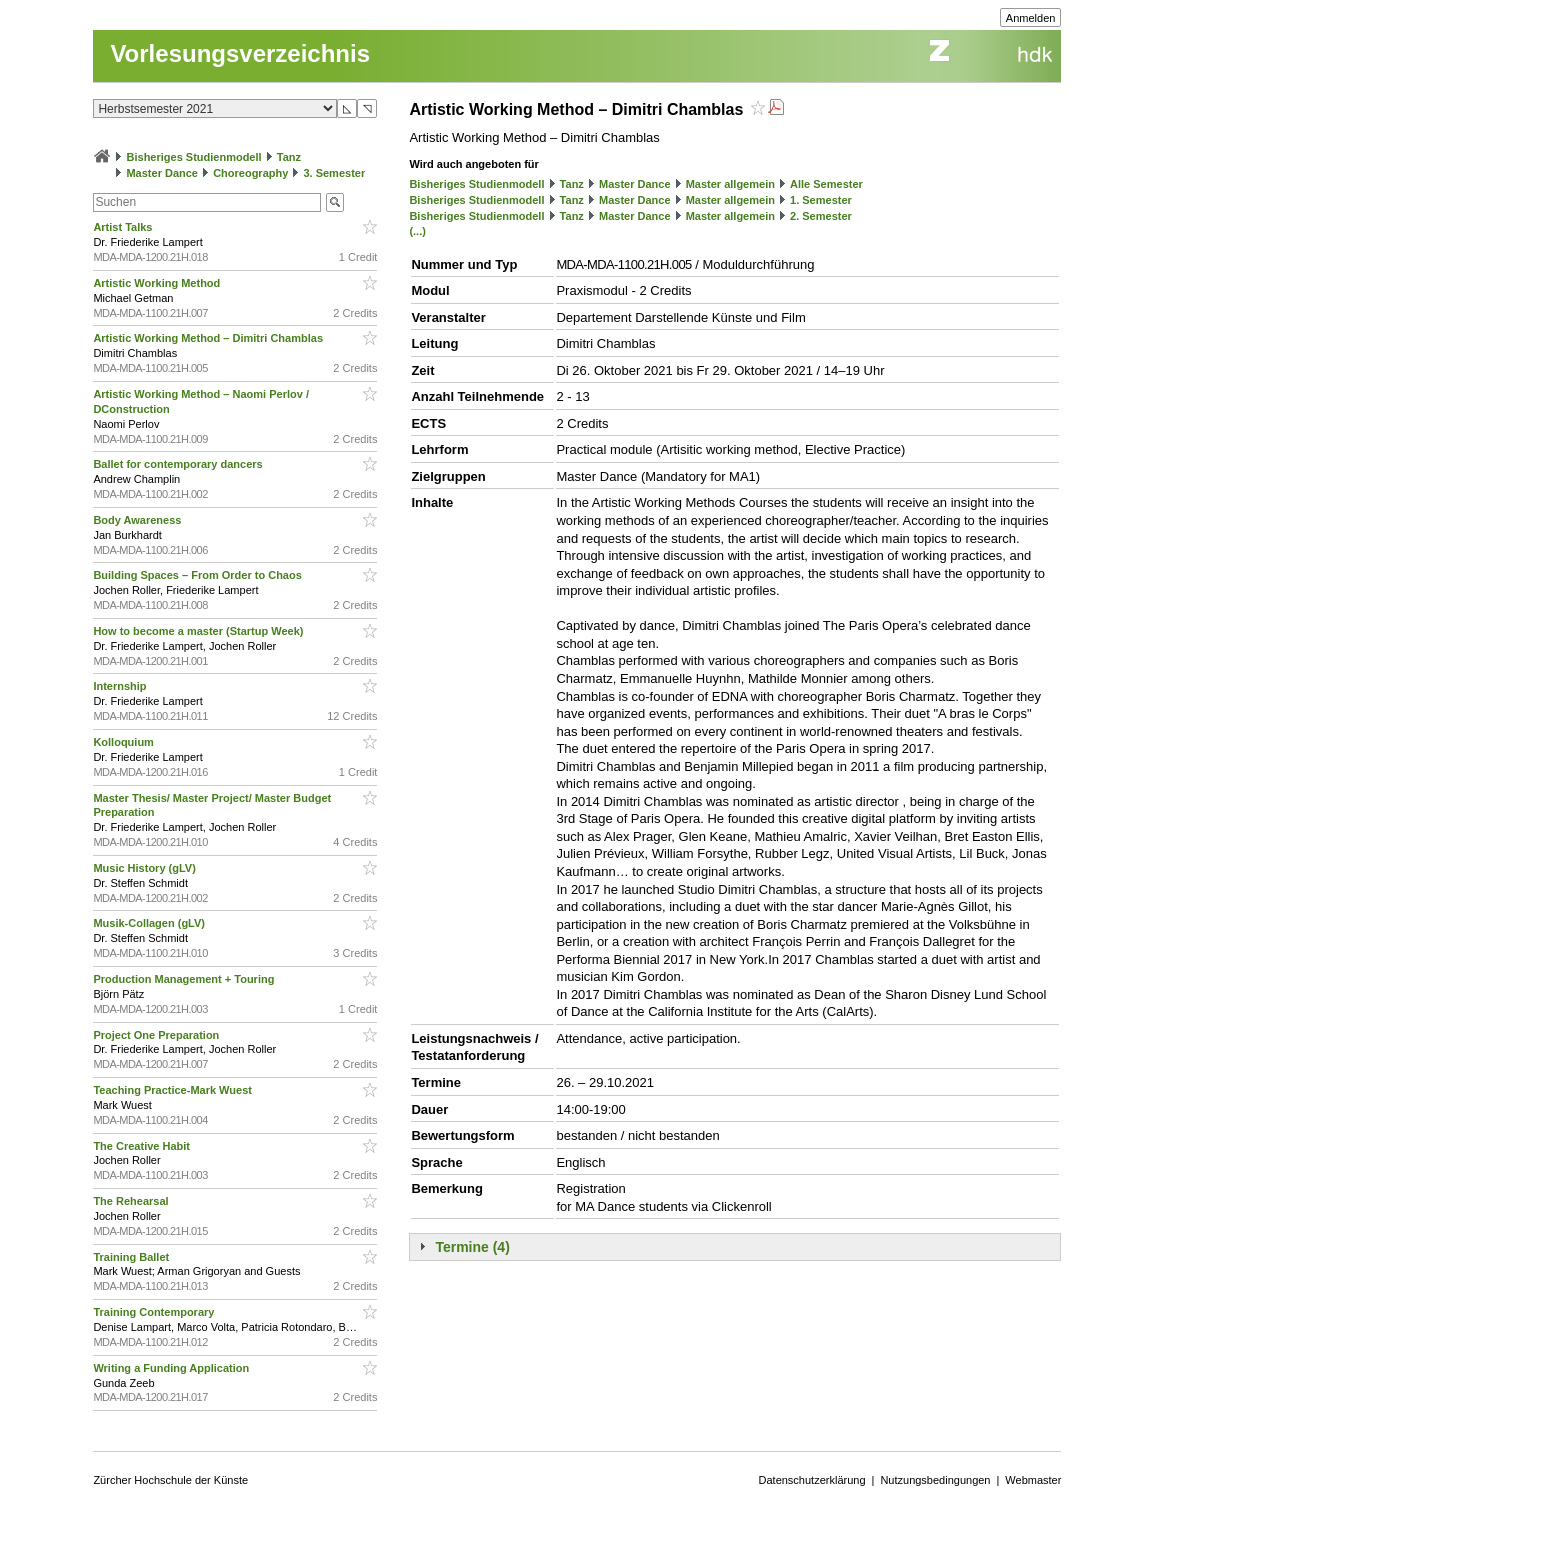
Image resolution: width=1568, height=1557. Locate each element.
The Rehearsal (132, 1201)
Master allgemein (730, 184)
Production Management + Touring (185, 979)
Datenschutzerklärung (812, 1480)
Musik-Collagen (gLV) (150, 923)
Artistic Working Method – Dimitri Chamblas (209, 338)
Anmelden (1031, 18)
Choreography (250, 173)
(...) (417, 231)
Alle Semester (826, 184)
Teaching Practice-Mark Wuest (174, 1090)
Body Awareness (138, 520)
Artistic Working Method (158, 283)
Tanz (289, 157)
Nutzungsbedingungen (935, 1480)
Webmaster (1033, 1480)
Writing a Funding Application (172, 1368)
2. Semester (821, 216)
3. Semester (334, 173)
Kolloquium (125, 742)
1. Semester (821, 200)
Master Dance (162, 173)
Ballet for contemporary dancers (179, 464)
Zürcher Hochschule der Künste (170, 1480)
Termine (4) (472, 1247)
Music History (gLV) (146, 868)
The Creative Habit (143, 1146)
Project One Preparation (157, 1035)
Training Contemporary (155, 1312)
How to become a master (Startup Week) (199, 631)
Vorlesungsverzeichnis (240, 53)
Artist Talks (124, 227)
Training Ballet (132, 1257)
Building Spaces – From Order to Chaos (198, 575)
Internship (121, 686)
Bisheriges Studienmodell (194, 157)
